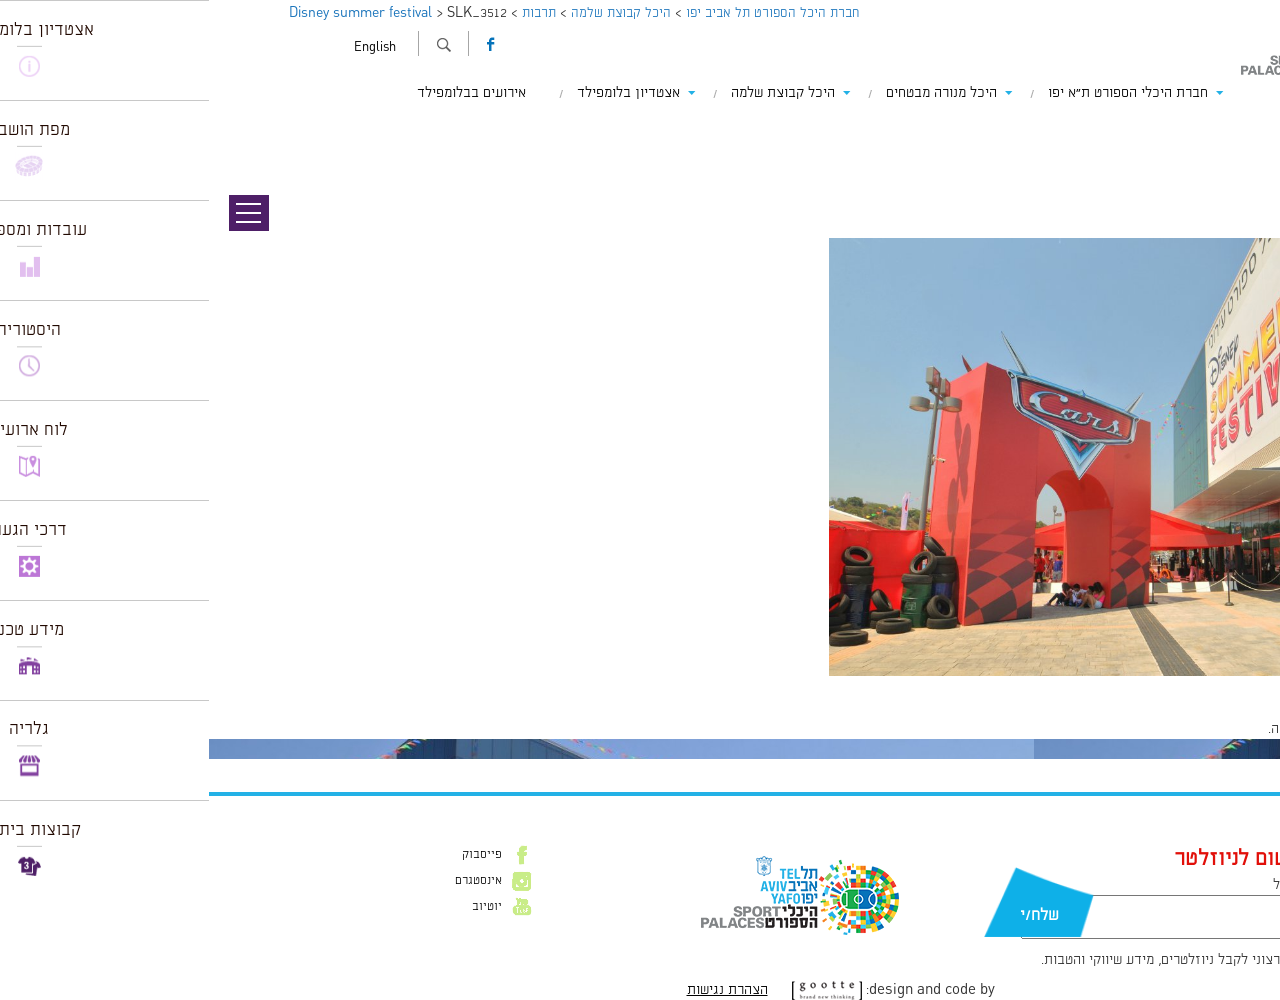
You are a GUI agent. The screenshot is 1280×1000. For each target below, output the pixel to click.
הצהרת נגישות (518, 990)
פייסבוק (273, 855)
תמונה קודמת (1242, 130)
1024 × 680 (1158, 686)
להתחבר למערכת (1214, 729)
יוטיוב (278, 907)
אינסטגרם (269, 881)
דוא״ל (1080, 885)
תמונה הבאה (1245, 150)
